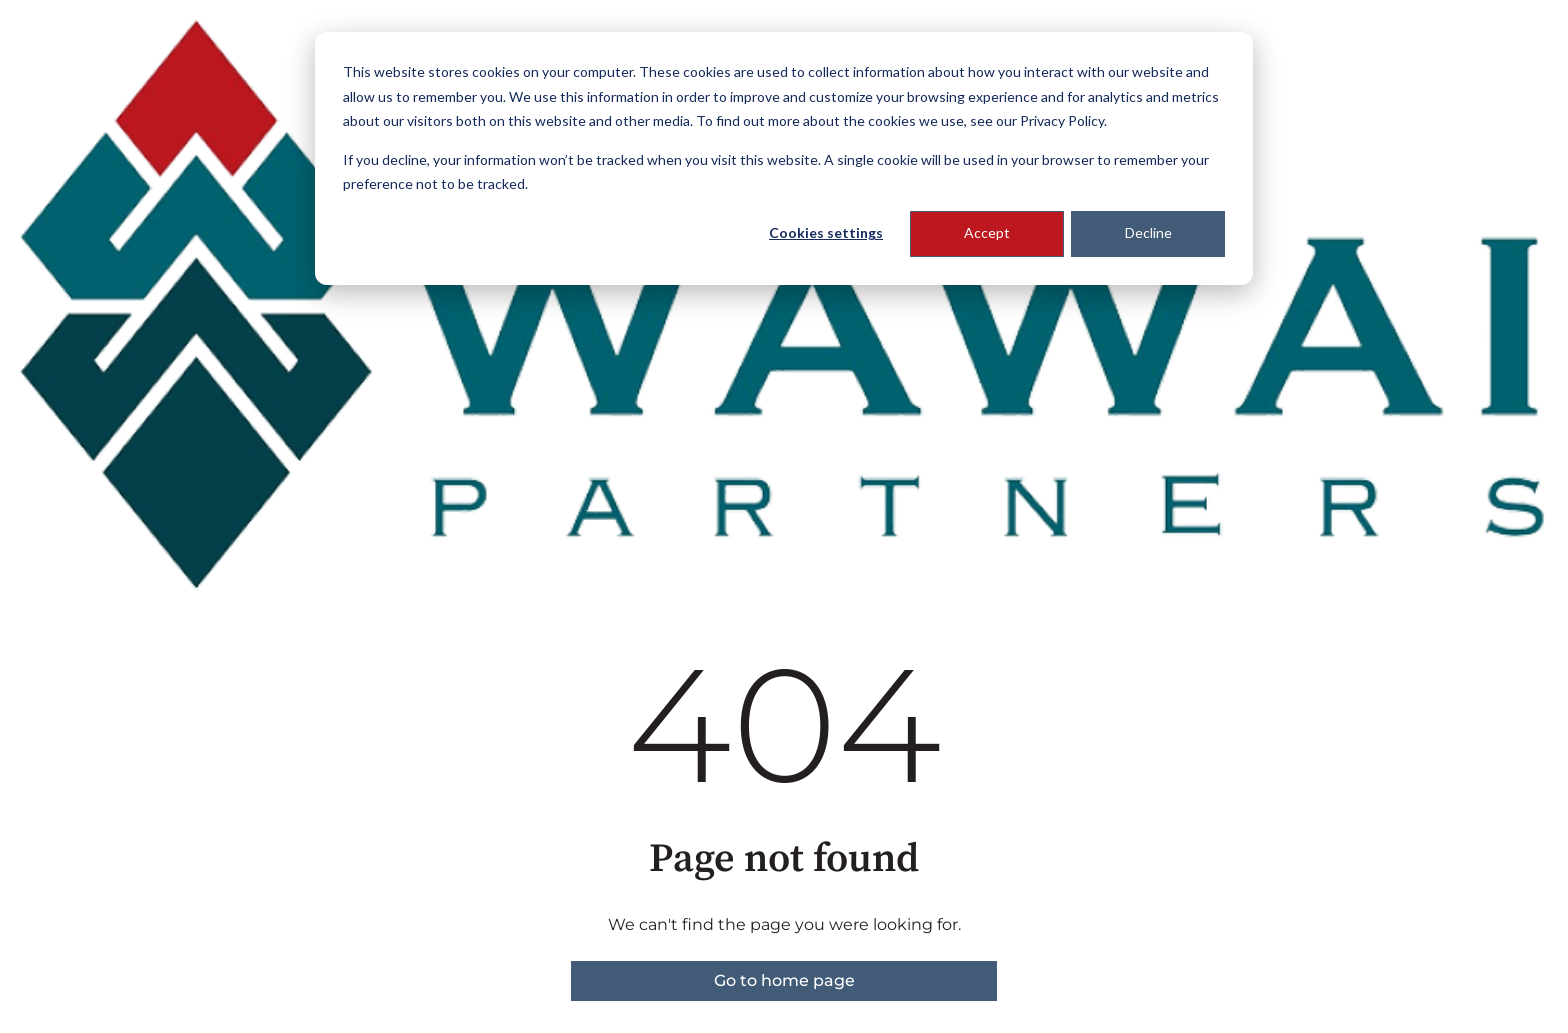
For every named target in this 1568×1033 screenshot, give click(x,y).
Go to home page (784, 980)
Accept (987, 232)
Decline (1148, 232)
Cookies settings (826, 232)
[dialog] (784, 158)
